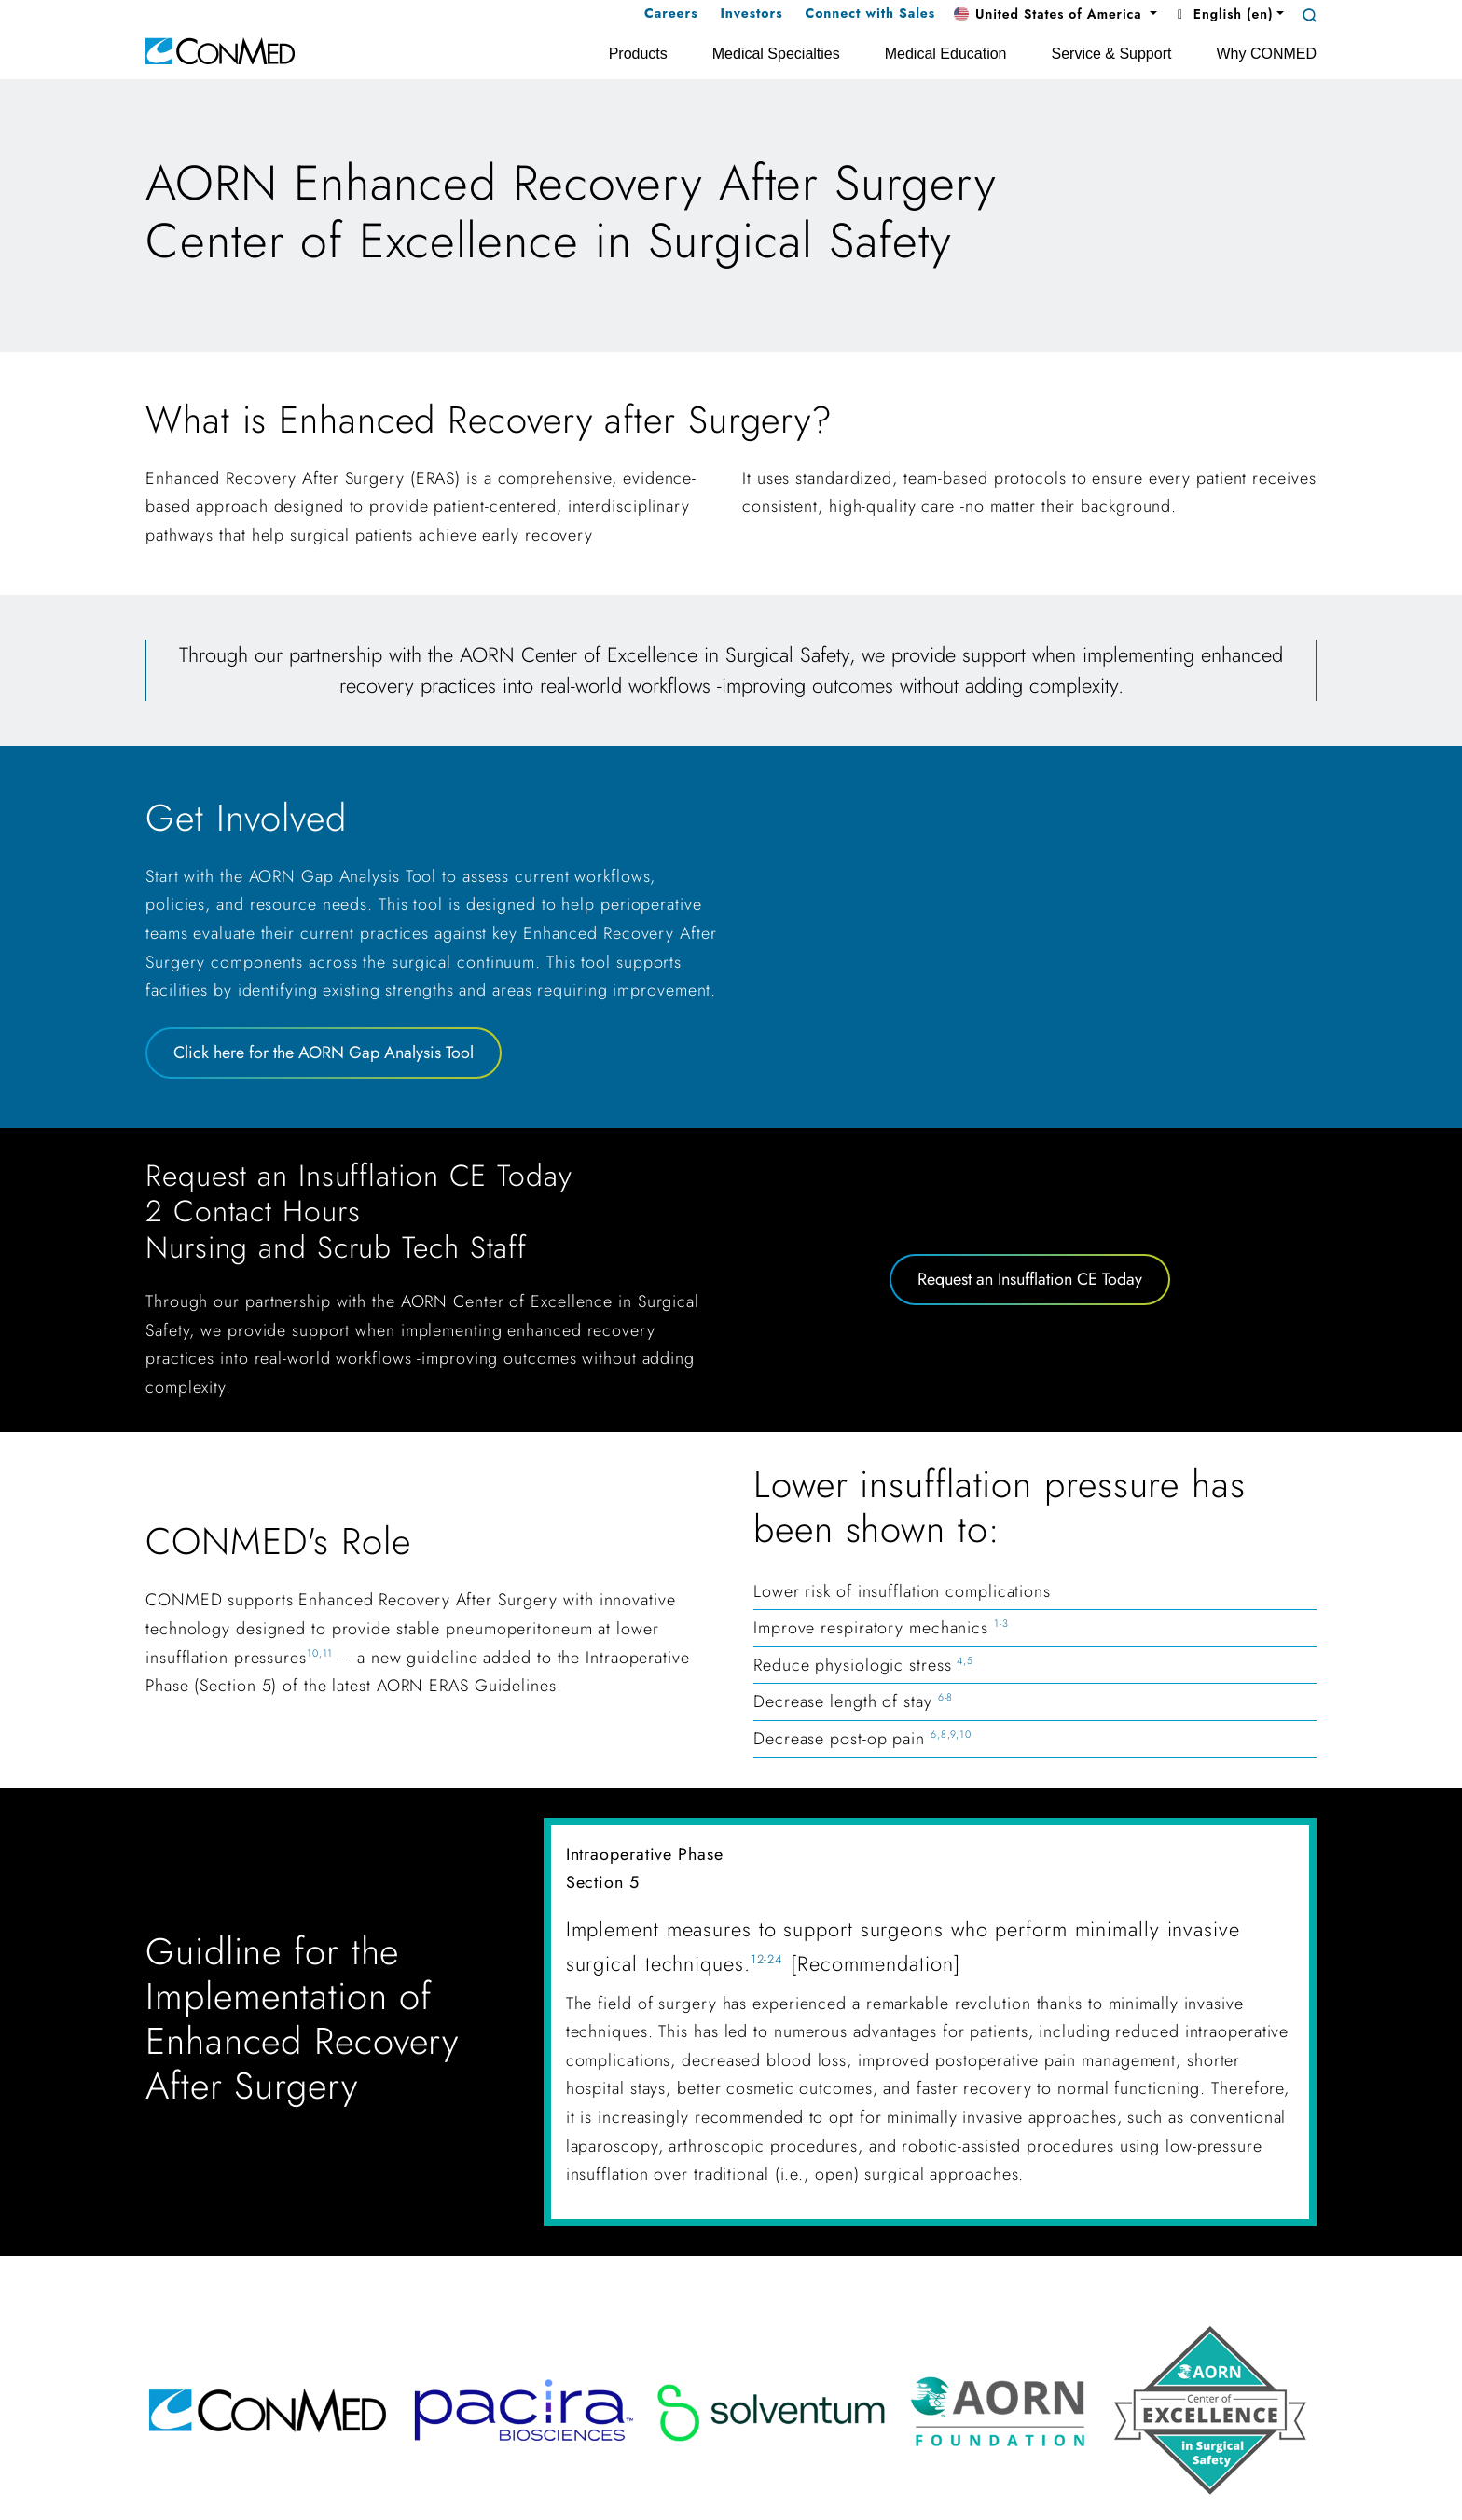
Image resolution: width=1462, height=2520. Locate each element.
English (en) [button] (1222, 14)
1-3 (1001, 1623)
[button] (1055, 15)
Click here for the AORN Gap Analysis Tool (323, 1052)
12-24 (767, 1959)
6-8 (946, 1696)
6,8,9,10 (951, 1734)
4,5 (965, 1660)
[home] (220, 49)
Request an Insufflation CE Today (1029, 1279)
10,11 (320, 1653)
